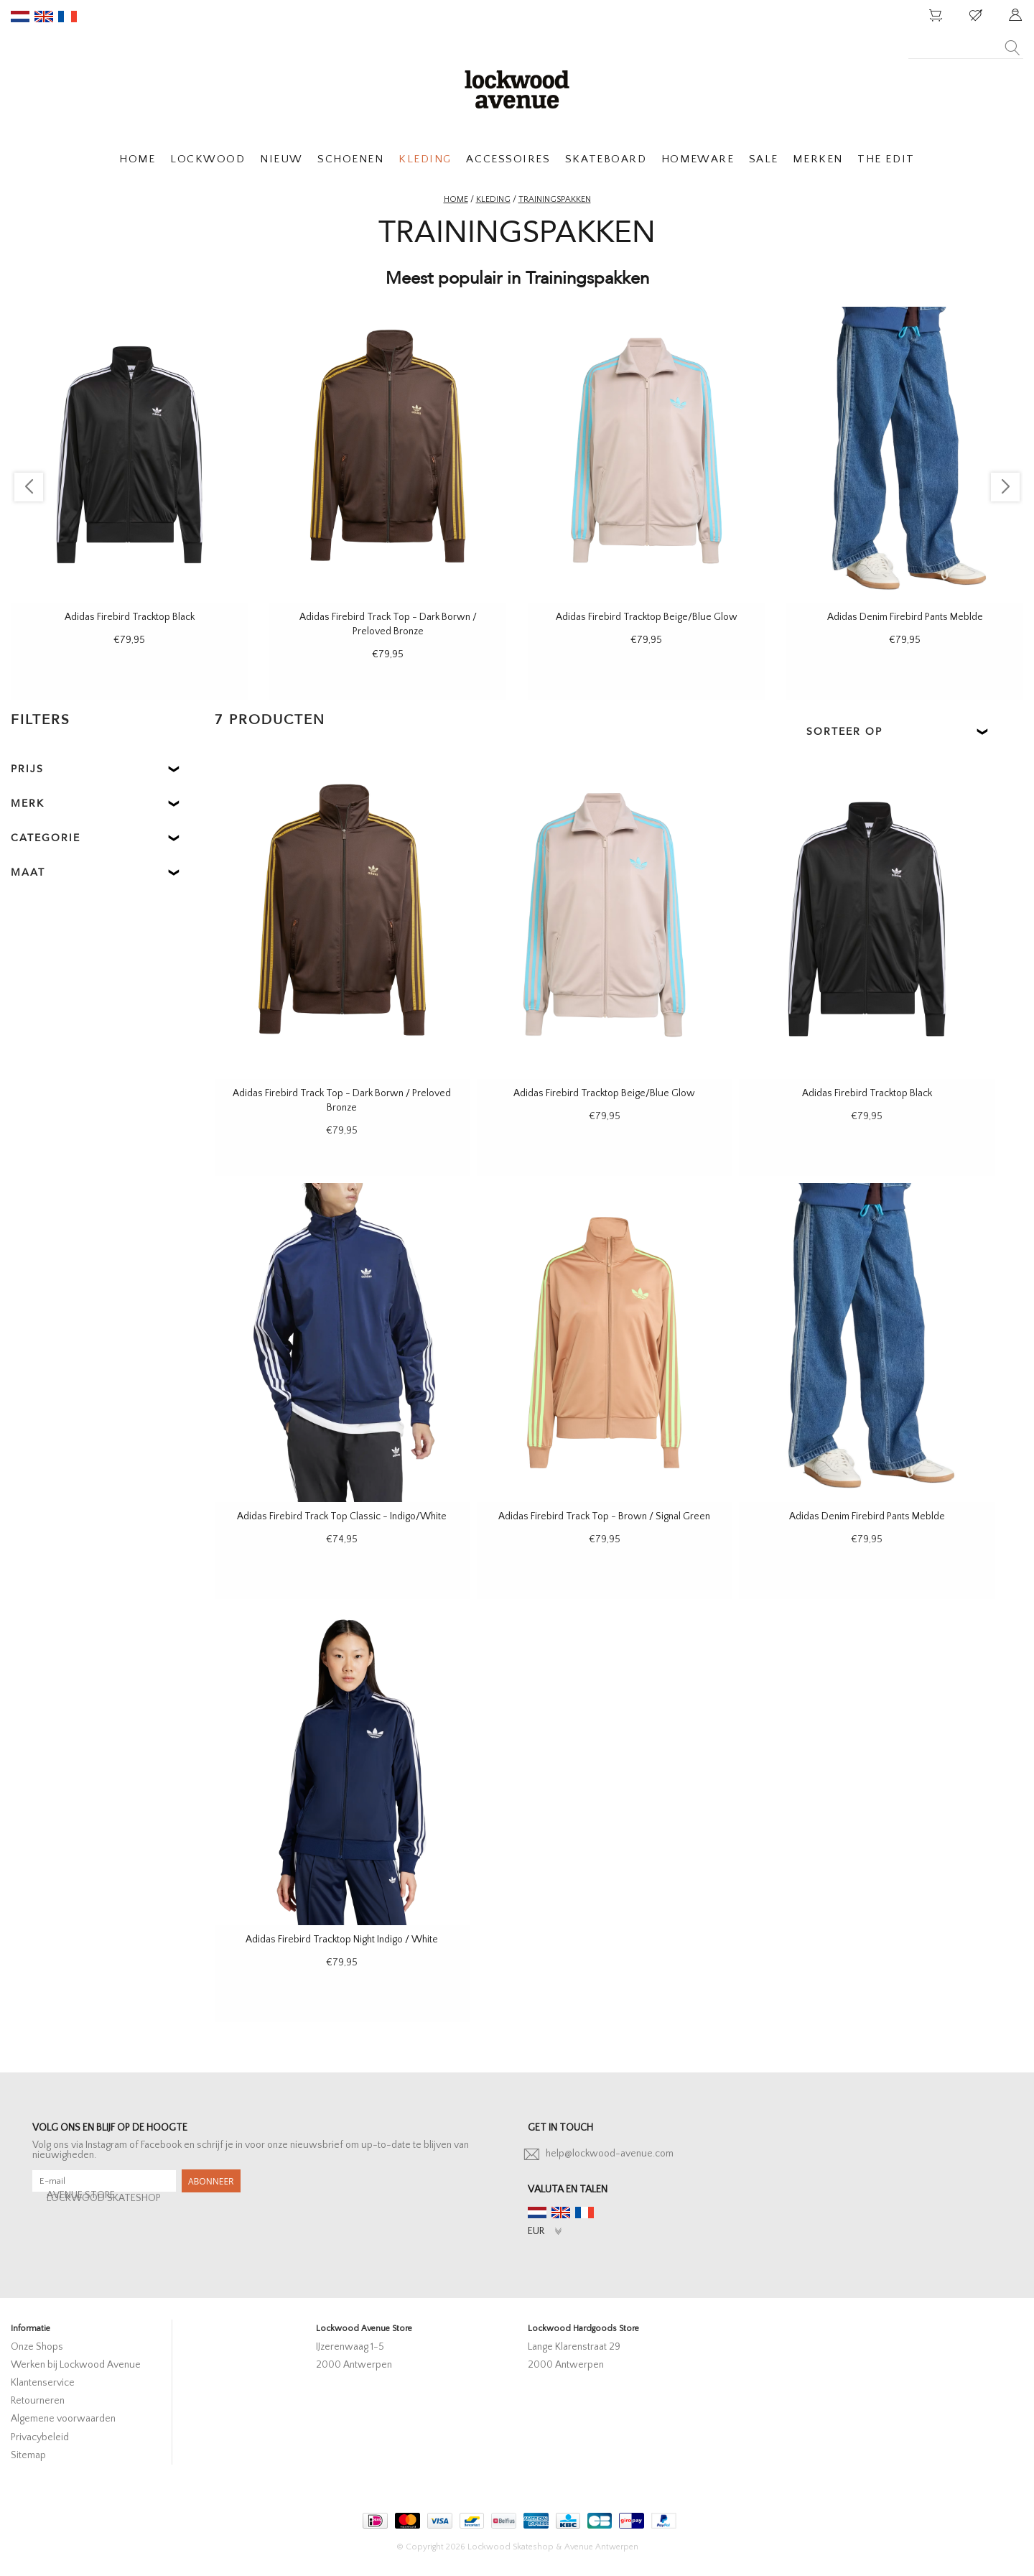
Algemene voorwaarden (63, 2418)
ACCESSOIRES (508, 159)
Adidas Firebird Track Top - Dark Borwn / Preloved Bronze (388, 624)
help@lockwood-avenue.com (610, 2153)
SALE (763, 159)
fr (67, 16)
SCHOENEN (350, 159)
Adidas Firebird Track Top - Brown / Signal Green (604, 1516)
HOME (137, 159)
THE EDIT (885, 159)
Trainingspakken (554, 199)
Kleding (493, 199)
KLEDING (425, 159)
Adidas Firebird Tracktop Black (130, 617)
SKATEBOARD (605, 159)
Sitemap (28, 2455)
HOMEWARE (697, 159)
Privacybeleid (40, 2437)
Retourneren (38, 2400)
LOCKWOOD (207, 159)
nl (20, 16)
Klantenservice (43, 2383)
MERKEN (817, 159)
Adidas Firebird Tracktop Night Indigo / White (342, 1939)
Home (456, 199)
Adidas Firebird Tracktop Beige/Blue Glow (646, 617)
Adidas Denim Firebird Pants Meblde (905, 617)
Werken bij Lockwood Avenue (76, 2365)
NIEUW (281, 159)
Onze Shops (37, 2347)
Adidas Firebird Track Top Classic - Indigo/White (342, 1516)
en (43, 16)
